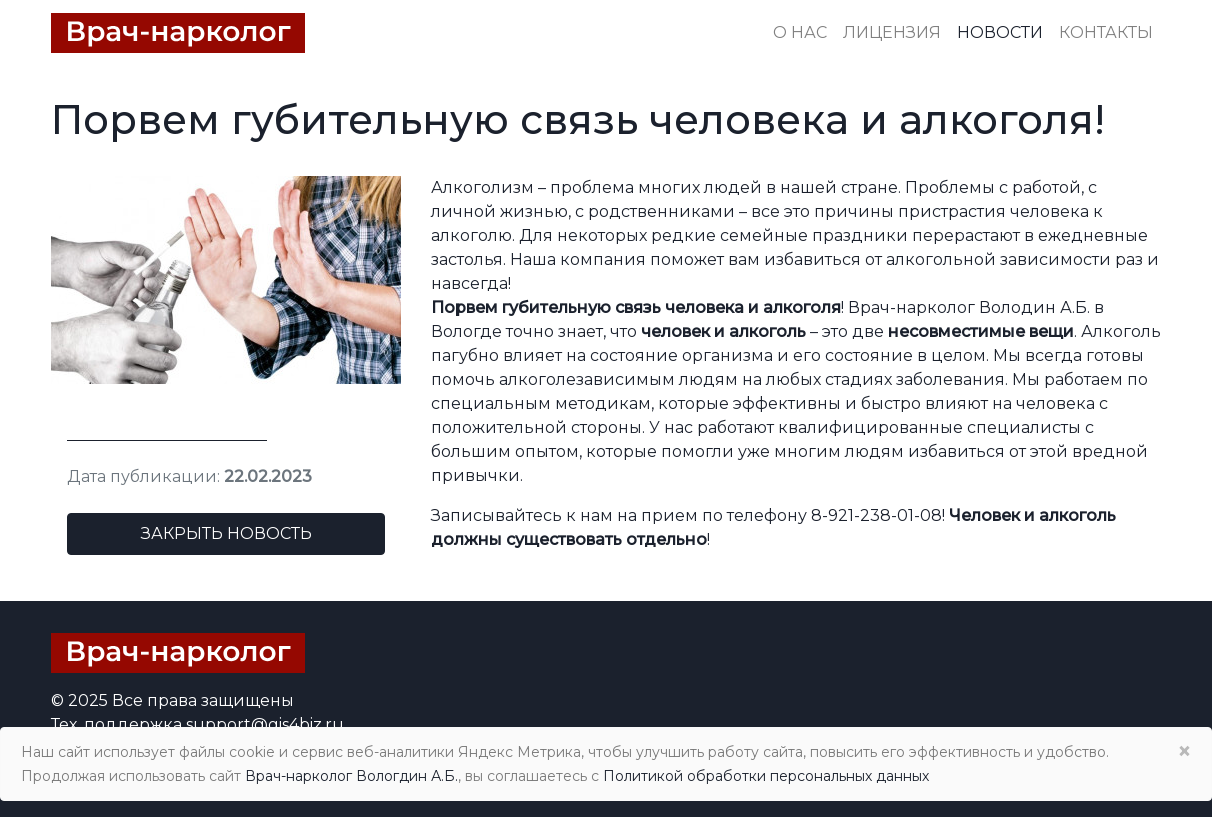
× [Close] (1184, 751)
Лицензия (892, 32)
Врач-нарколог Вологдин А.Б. (351, 776)
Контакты (1106, 32)
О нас (800, 32)
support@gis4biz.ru (265, 724)
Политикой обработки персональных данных (766, 776)
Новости (1000, 32)
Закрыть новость (226, 533)
